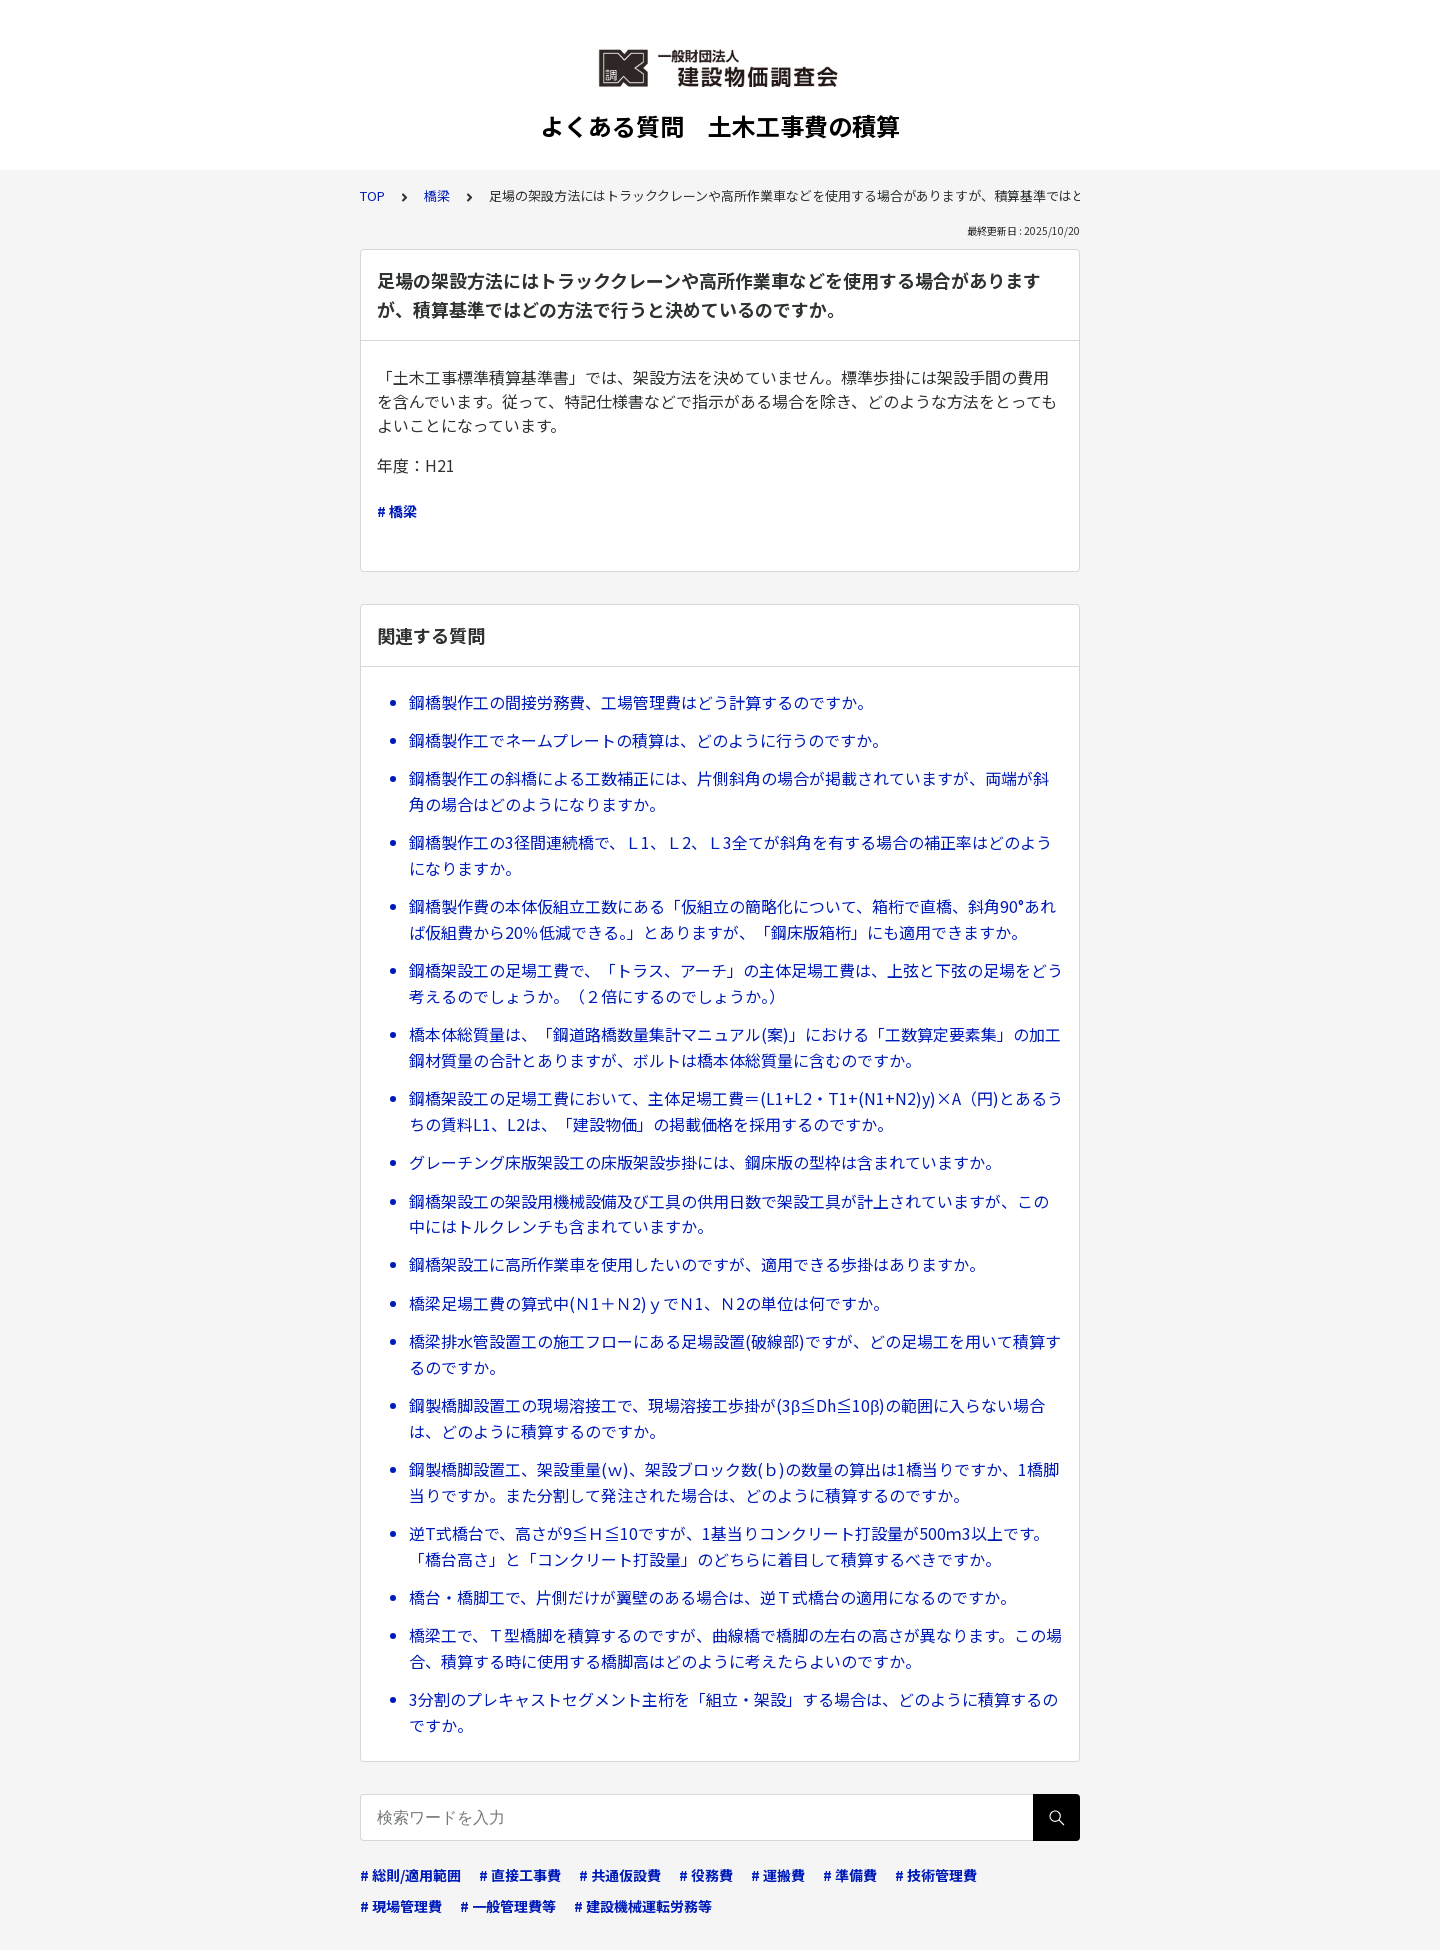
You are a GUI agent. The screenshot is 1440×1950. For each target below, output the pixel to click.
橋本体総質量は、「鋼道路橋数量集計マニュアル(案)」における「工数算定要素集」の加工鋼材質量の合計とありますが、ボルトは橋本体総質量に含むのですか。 (735, 1047)
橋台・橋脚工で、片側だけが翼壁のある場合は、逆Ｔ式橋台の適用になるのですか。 (712, 1597)
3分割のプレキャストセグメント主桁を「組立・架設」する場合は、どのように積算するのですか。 (733, 1712)
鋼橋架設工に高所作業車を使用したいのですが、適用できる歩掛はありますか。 (697, 1264)
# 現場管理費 (401, 1906)
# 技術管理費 (936, 1875)
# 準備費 (850, 1875)
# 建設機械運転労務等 (643, 1906)
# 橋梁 (397, 511)
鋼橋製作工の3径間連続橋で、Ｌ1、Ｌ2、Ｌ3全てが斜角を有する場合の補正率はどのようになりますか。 (730, 855)
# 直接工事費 (520, 1875)
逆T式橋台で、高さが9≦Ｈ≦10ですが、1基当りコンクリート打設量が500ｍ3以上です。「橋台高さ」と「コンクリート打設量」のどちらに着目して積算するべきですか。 (729, 1546)
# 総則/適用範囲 (410, 1875)
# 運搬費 (778, 1875)
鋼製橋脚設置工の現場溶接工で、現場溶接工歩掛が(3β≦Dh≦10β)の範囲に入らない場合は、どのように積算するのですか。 (727, 1418)
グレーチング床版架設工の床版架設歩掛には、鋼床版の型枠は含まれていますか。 (705, 1162)
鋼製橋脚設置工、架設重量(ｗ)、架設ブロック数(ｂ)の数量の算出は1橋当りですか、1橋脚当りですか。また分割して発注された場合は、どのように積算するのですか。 (734, 1482)
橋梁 (437, 195)
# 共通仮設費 (620, 1875)
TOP (372, 195)
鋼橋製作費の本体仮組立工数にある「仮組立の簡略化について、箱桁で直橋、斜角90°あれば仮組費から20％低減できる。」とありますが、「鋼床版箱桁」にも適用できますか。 (732, 919)
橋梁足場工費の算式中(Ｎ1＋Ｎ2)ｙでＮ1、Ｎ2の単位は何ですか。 (649, 1303)
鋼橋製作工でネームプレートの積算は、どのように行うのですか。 (648, 740)
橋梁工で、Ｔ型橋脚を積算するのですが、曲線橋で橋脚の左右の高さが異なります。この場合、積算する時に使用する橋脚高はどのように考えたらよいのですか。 (735, 1648)
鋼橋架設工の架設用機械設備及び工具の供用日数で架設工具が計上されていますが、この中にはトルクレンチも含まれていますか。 (729, 1214)
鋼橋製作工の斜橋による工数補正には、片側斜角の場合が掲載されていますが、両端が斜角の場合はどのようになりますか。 (729, 791)
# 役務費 (706, 1875)
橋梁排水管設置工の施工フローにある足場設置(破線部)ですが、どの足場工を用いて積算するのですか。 (735, 1354)
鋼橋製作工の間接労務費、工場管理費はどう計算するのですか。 (641, 702)
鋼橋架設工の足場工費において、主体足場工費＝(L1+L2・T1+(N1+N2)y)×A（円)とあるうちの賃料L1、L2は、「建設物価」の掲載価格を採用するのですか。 (736, 1111)
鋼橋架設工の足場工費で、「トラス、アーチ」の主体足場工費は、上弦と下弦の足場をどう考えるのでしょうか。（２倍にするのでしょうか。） (736, 983)
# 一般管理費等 (508, 1906)
